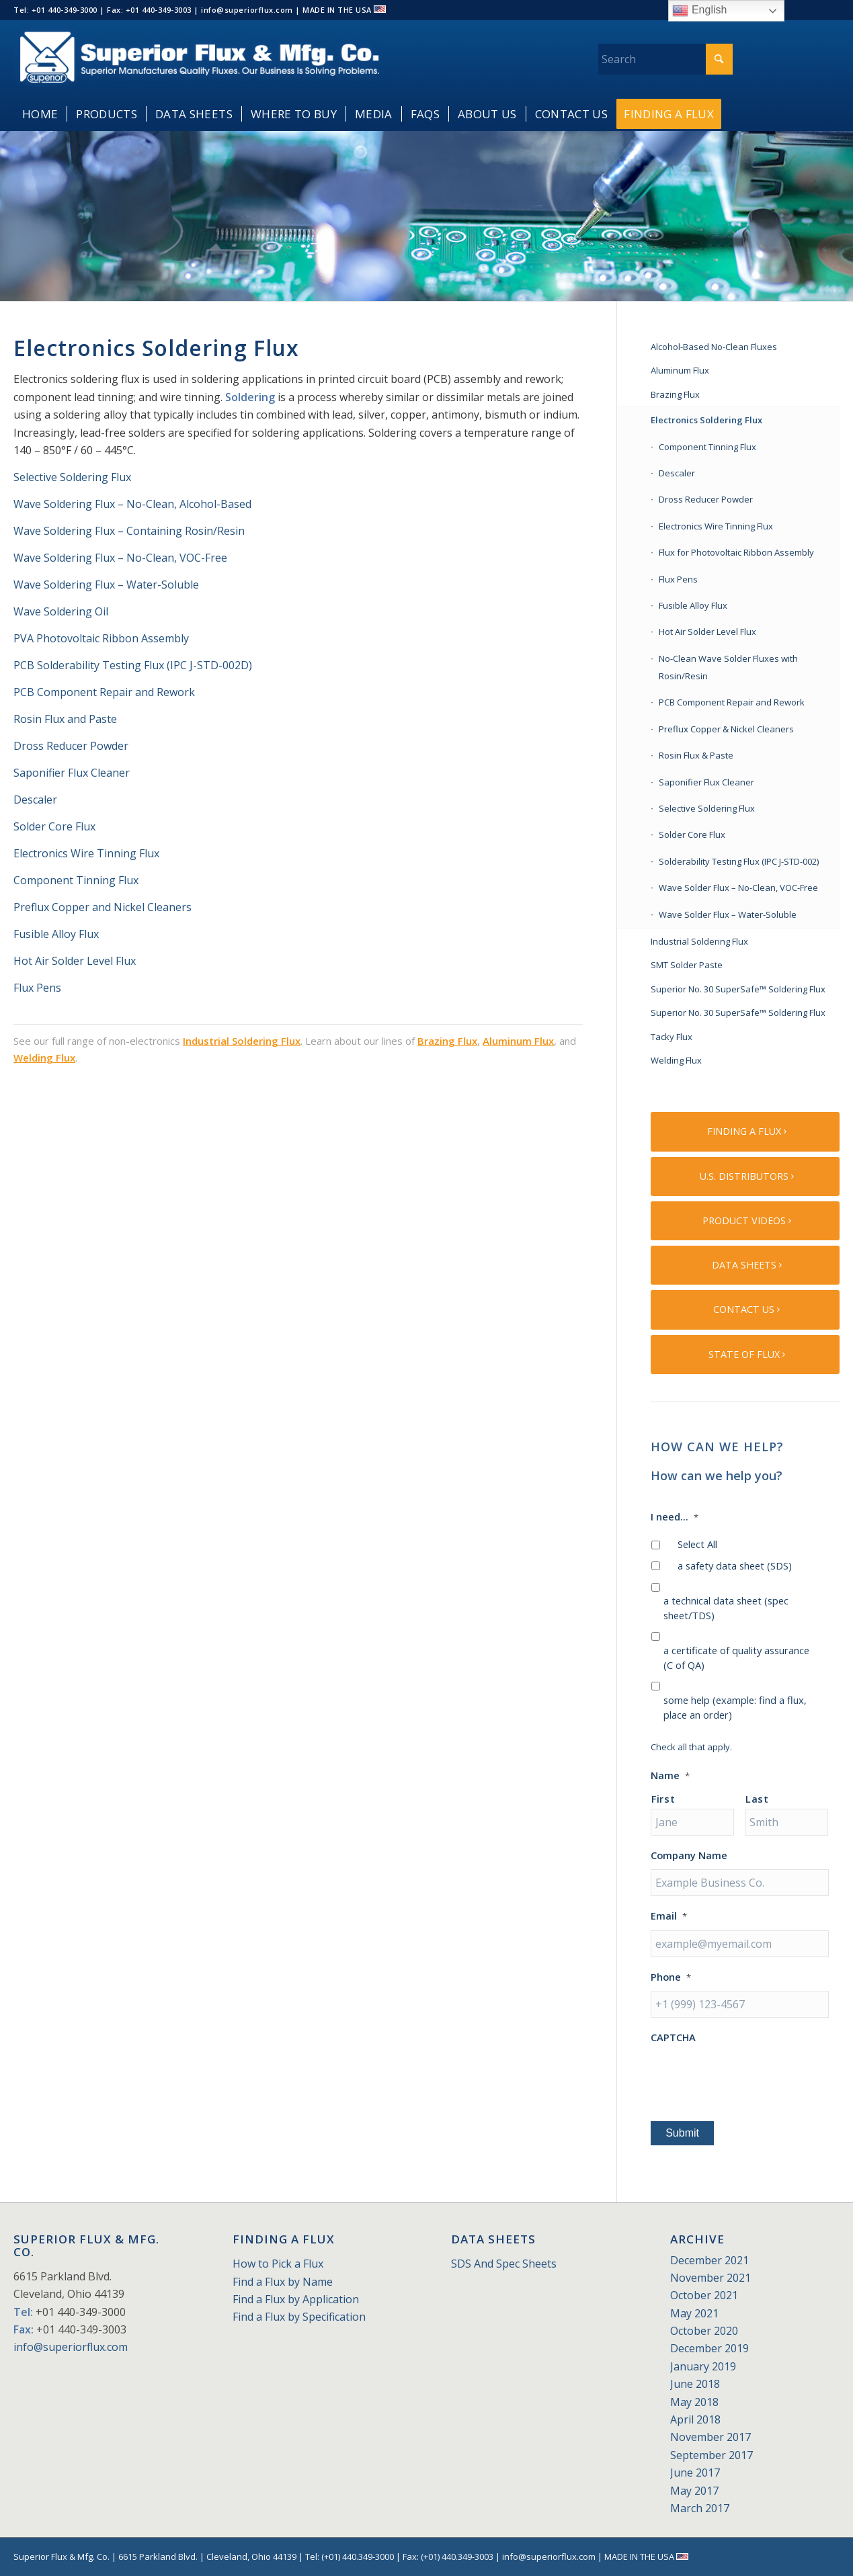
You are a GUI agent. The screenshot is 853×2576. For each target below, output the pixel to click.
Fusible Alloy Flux (56, 934)
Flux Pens (37, 987)
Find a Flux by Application (296, 2299)
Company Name (689, 1855)
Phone (671, 1977)
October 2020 (704, 2330)
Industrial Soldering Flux (241, 1040)
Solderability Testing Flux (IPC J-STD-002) (739, 861)
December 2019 (709, 2348)
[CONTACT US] (745, 1309)
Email (669, 1915)
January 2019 (703, 2366)
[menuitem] (40, 114)
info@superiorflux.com (70, 2346)
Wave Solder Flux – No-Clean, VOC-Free (738, 888)
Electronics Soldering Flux (706, 420)
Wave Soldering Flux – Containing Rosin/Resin (129, 530)
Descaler (35, 799)
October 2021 (704, 2295)
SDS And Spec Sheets (504, 2263)
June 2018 (695, 2383)
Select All (697, 1544)
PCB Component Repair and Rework (104, 692)
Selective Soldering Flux (72, 477)
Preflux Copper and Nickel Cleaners (102, 907)
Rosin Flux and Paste (65, 719)
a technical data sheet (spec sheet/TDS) (725, 1608)
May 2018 (694, 2402)
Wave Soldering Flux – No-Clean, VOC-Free (120, 557)
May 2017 (694, 2490)
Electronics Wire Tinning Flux (86, 853)
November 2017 (710, 2437)
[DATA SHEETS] (745, 1265)
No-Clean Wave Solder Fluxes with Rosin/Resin (728, 667)
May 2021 (694, 2313)
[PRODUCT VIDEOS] (745, 1220)
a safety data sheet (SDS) (735, 1565)
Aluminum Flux (518, 1040)
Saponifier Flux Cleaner (72, 772)
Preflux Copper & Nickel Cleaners (726, 729)
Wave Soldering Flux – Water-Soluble (106, 584)
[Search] (665, 59)
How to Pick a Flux (278, 2263)
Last (757, 1798)
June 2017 (695, 2472)
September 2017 (711, 2455)
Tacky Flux (671, 1037)
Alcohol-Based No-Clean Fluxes (714, 347)
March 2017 (699, 2508)
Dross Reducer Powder (70, 745)
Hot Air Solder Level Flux (74, 960)
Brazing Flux (447, 1040)
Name (670, 1775)
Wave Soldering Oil (60, 611)
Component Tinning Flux (75, 880)
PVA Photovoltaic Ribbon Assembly (101, 638)
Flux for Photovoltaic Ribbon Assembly (736, 552)
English (699, 11)
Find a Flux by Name (283, 2281)
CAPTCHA (673, 2037)
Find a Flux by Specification (299, 2316)
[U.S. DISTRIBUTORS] (745, 1176)
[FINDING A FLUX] (745, 1131)
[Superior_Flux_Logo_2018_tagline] (199, 58)
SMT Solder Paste (687, 965)
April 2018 (695, 2419)
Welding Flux (44, 1057)
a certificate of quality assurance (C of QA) (736, 1657)
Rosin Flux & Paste (696, 755)
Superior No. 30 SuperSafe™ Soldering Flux (738, 989)
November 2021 (710, 2277)
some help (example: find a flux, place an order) (735, 1707)
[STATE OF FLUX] (745, 1354)
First (663, 1798)
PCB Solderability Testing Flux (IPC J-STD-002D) (132, 665)
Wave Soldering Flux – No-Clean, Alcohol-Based (132, 504)
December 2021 (709, 2260)
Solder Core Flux (54, 826)
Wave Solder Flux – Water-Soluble (728, 914)
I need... (674, 1516)
